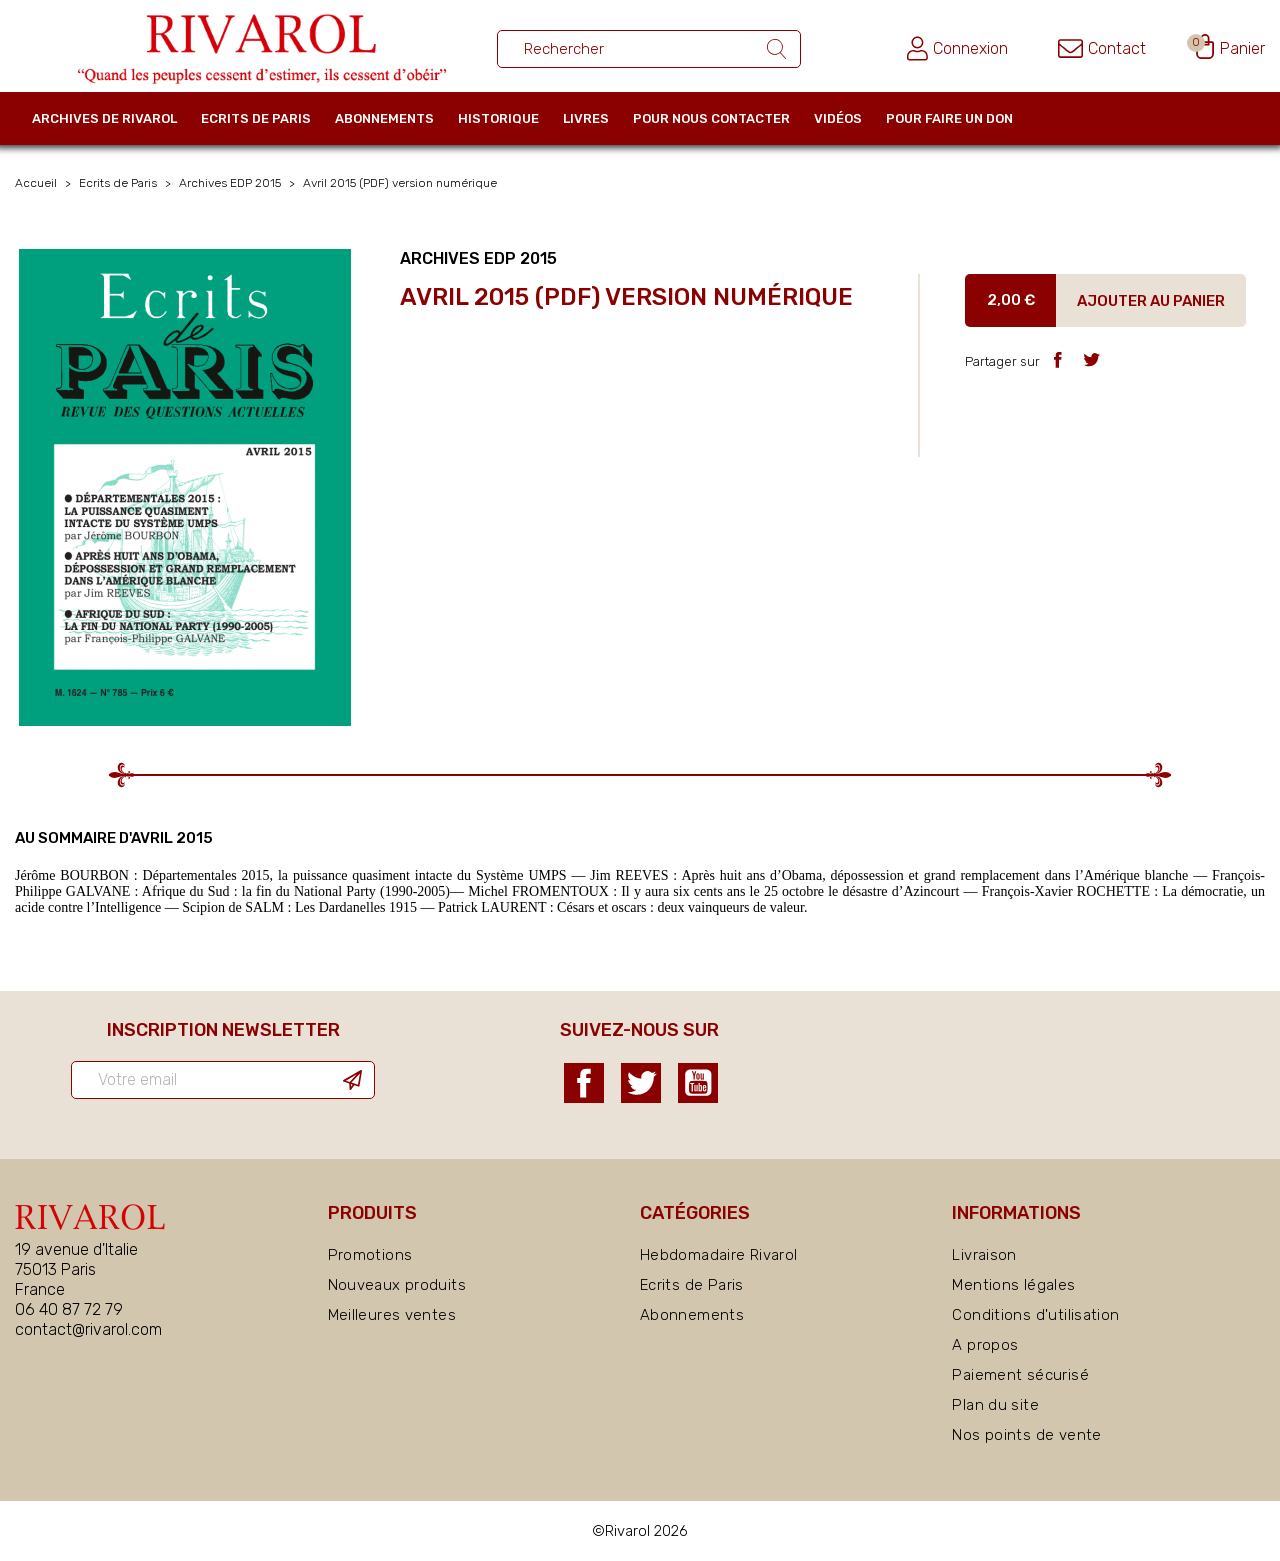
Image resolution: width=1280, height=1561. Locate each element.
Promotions (370, 1255)
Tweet (1091, 359)
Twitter (641, 1083)
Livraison (984, 1255)
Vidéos (838, 118)
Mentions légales (1013, 1285)
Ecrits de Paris (256, 118)
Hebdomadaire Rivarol (719, 1255)
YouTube (698, 1083)
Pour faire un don (949, 118)
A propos (985, 1345)
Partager (1057, 359)
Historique (498, 118)
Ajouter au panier (1151, 301)
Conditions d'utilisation (1035, 1315)
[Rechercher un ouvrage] (649, 49)
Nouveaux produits (397, 1285)
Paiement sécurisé (1020, 1375)
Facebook (584, 1083)
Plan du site (995, 1405)
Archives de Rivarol (104, 118)
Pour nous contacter (711, 118)
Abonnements (384, 118)
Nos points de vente (1026, 1435)
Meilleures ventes (392, 1315)
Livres (586, 118)
